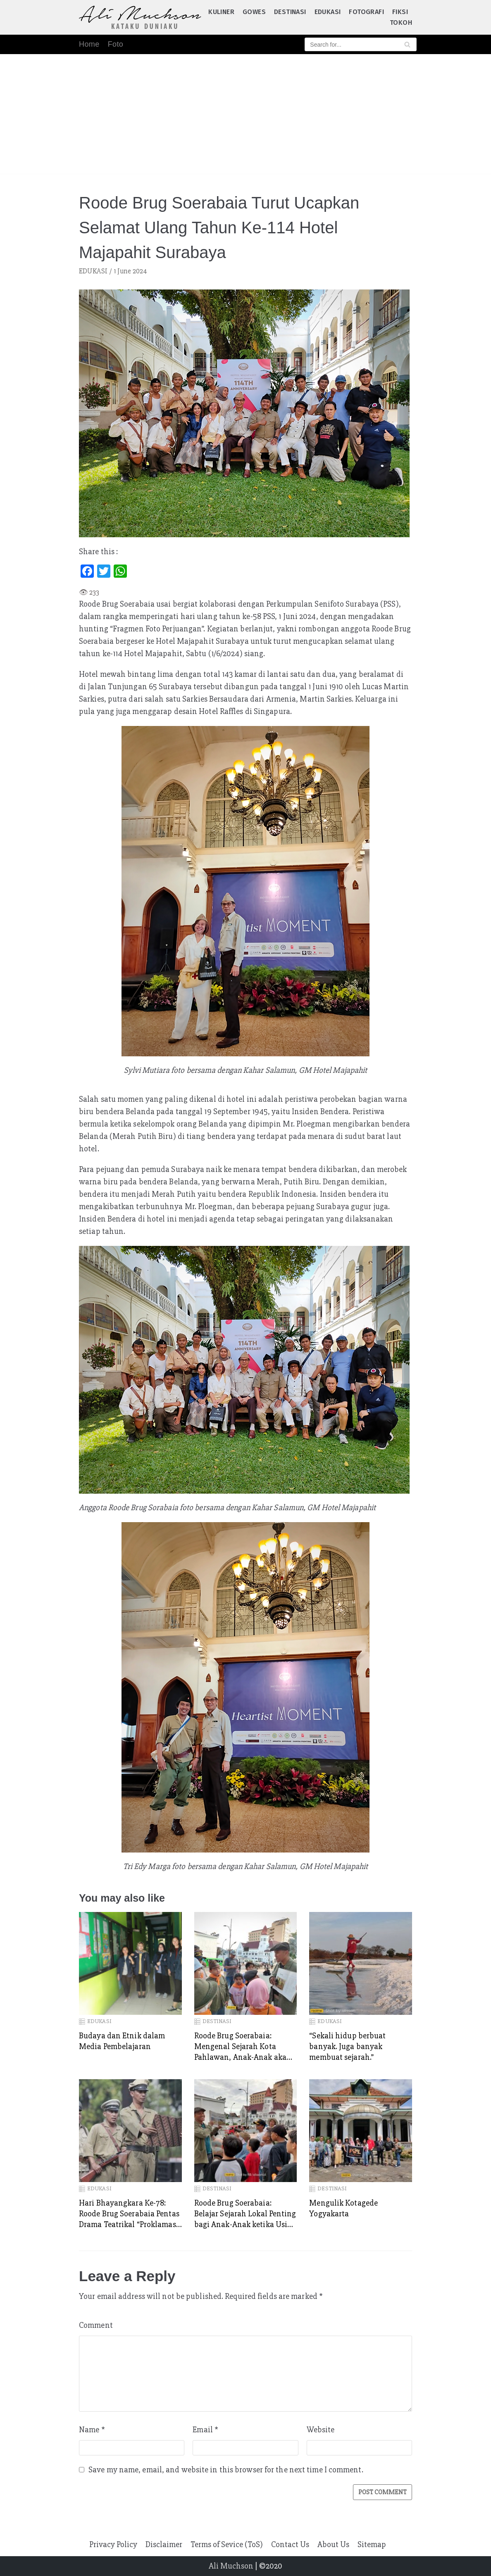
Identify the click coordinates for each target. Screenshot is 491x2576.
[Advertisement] (245, 116)
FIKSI (400, 12)
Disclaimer (163, 2544)
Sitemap (372, 2544)
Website (321, 2429)
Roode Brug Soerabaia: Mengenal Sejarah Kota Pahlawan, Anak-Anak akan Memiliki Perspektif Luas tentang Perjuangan (242, 2046)
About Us (333, 2544)
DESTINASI (290, 12)
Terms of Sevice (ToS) (227, 2544)
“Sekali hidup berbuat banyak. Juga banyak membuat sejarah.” (347, 2046)
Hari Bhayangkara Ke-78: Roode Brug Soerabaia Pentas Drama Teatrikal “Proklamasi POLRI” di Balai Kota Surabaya (129, 2214)
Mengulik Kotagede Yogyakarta (343, 2208)
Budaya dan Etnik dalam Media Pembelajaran (122, 2041)
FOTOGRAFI (366, 12)
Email (205, 2429)
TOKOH (401, 22)
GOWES (254, 12)
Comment (96, 2325)
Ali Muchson (231, 2566)
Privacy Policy (113, 2544)
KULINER (221, 12)
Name (92, 2429)
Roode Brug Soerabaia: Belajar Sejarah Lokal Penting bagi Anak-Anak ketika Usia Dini (245, 2214)
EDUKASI (328, 12)
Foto (116, 44)
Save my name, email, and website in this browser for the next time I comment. (225, 2470)
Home (89, 44)
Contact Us (290, 2544)
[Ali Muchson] (140, 17)
